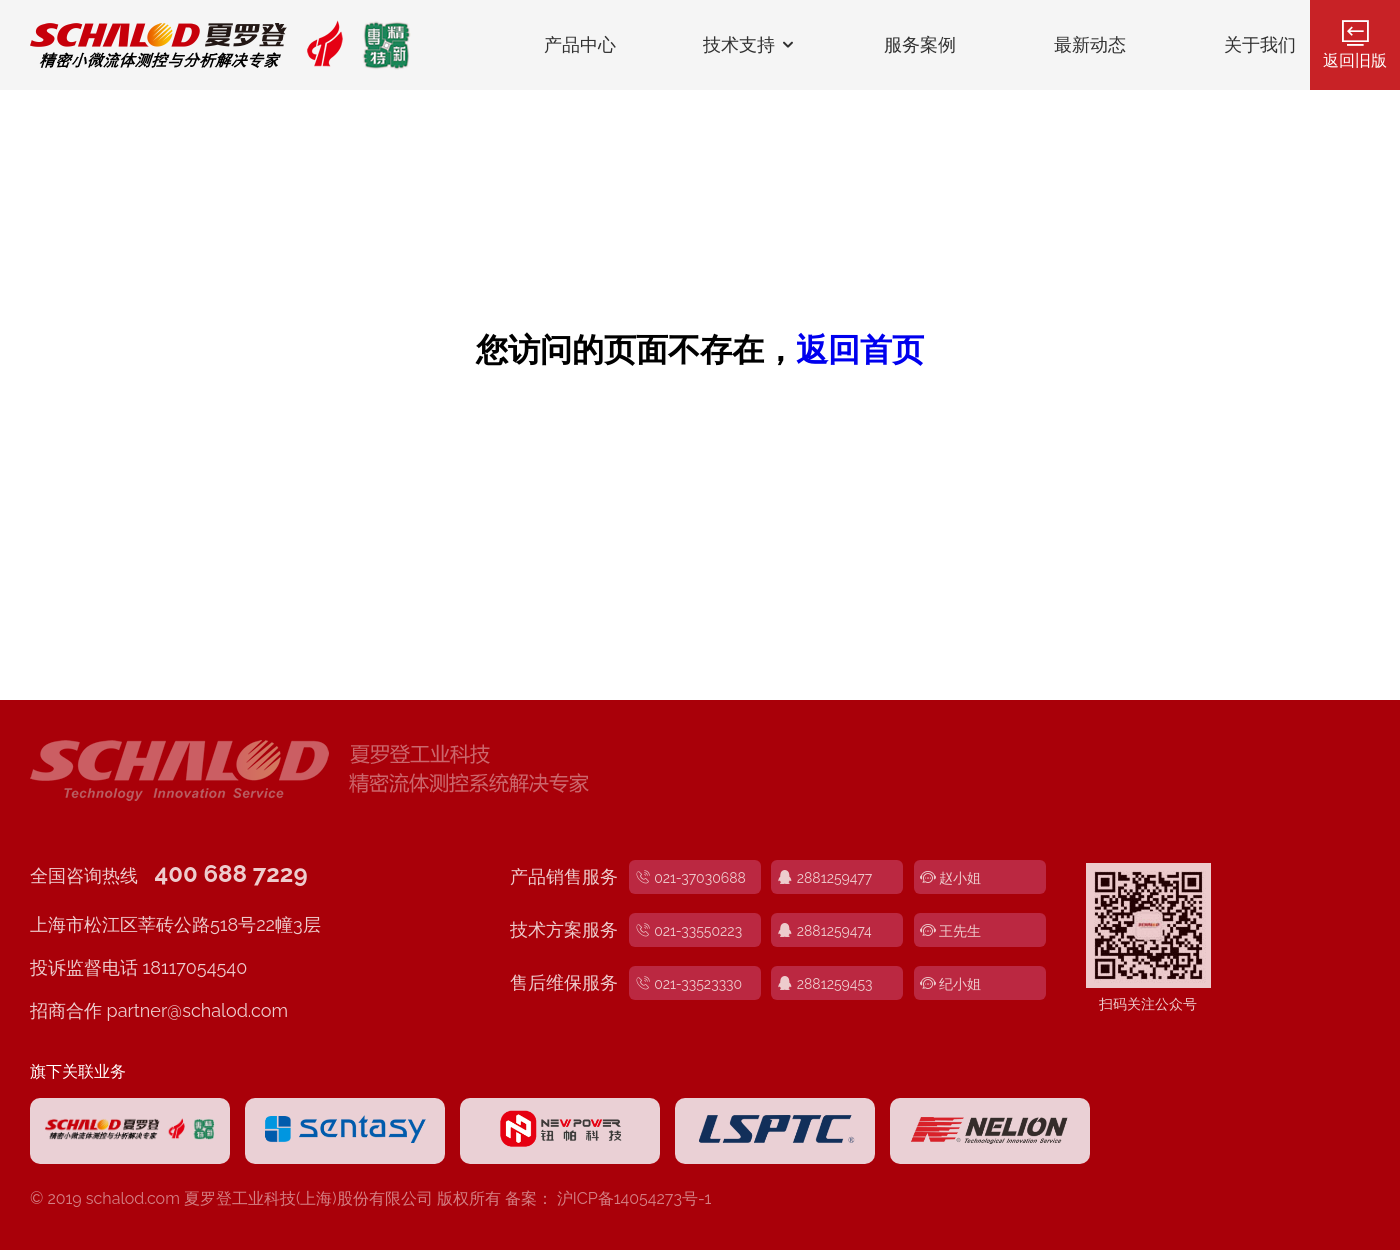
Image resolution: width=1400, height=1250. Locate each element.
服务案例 (920, 45)
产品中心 (580, 45)
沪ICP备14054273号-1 (634, 1198)
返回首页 (860, 349)
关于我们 (1260, 45)
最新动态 (1090, 45)
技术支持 (750, 45)
